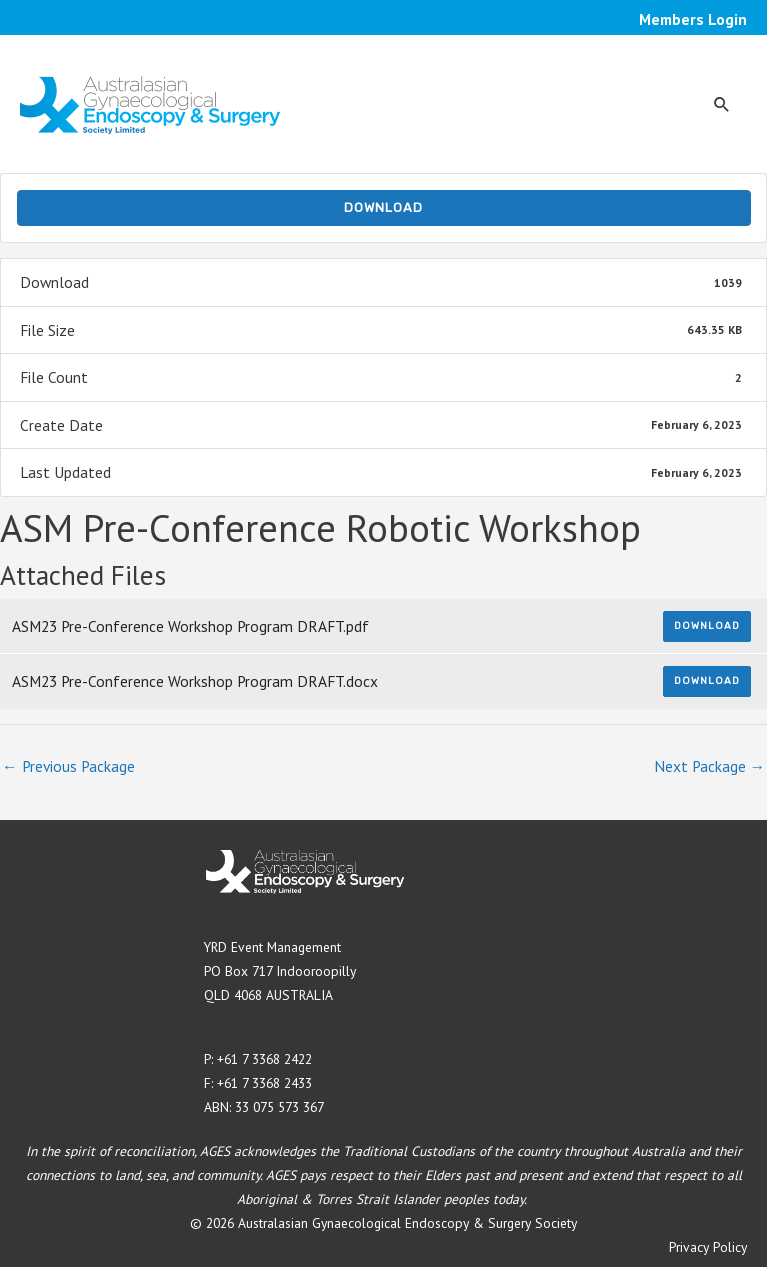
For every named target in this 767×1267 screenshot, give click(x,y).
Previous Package (68, 766)
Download (383, 207)
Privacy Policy (708, 1247)
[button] (722, 104)
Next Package (710, 766)
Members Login (693, 19)
